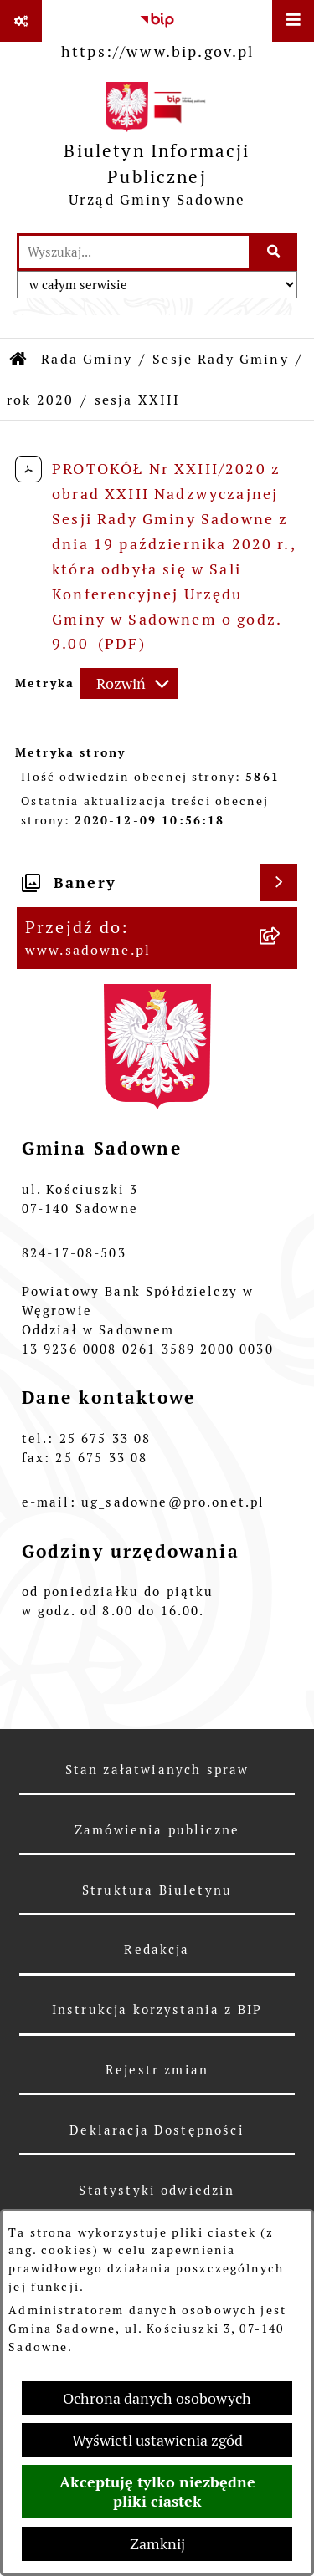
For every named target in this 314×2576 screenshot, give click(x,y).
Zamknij (157, 2543)
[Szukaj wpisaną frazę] (274, 252)
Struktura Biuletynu (157, 1890)
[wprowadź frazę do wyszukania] (134, 252)
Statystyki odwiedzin (156, 2190)
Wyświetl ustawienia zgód (157, 2440)
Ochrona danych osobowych (157, 2398)
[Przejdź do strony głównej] (157, 149)
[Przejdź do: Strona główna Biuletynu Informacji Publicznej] (19, 359)
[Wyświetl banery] (278, 882)
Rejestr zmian (157, 2070)
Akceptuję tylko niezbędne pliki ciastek (157, 2491)
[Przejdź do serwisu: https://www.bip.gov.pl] (158, 32)
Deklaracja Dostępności (157, 2130)
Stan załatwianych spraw (157, 1770)
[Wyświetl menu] (293, 21)
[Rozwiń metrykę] (129, 683)
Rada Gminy (86, 359)
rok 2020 (40, 400)
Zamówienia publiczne (157, 1830)
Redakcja (156, 1949)
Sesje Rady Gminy (220, 359)
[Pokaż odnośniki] (21, 21)
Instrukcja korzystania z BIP (157, 2009)
